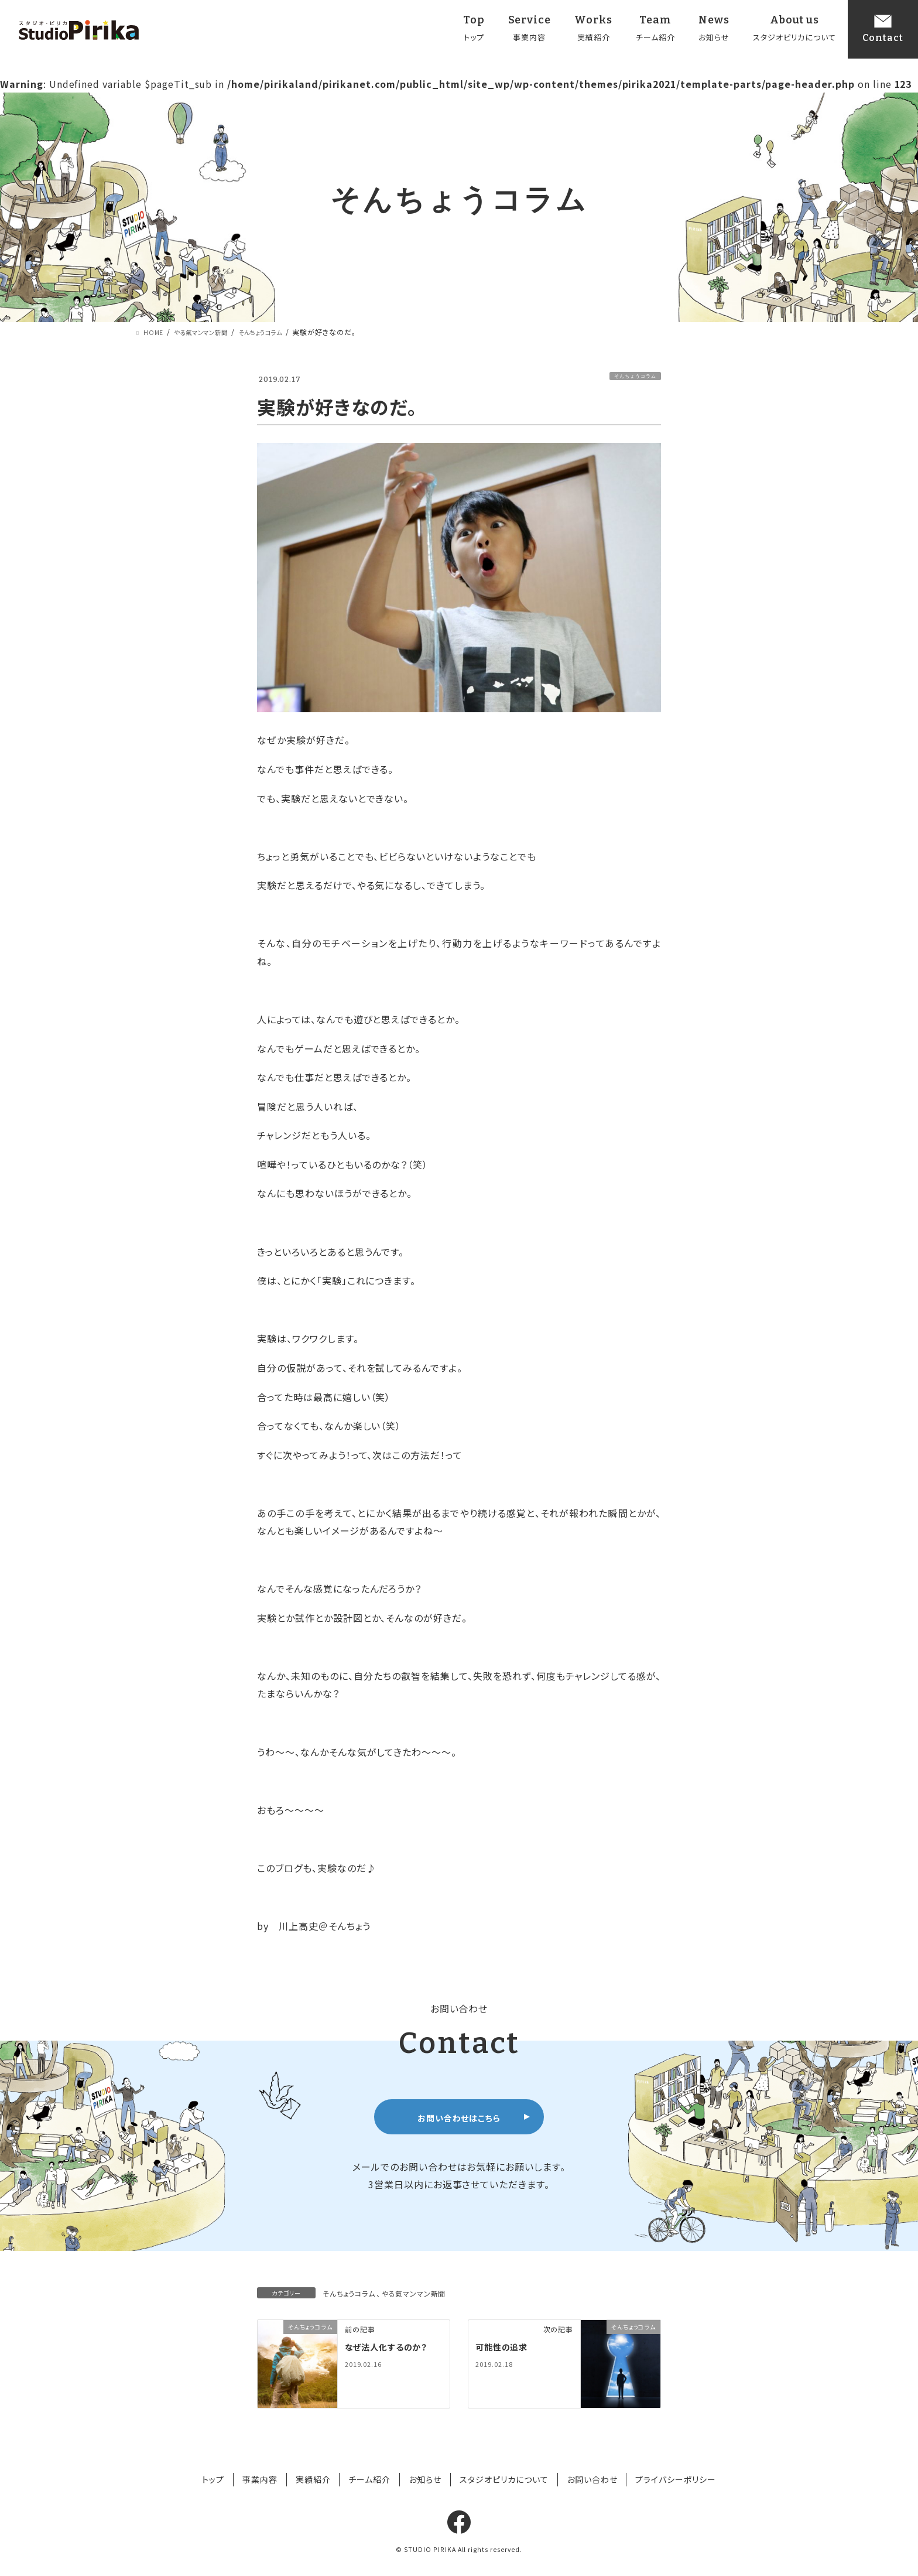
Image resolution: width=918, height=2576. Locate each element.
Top (474, 29)
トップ (213, 2479)
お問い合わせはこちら (459, 2118)
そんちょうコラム (635, 376)
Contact (882, 27)
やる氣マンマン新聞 (414, 2293)
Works (593, 29)
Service (530, 29)
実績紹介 (313, 2479)
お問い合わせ (592, 2479)
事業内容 (260, 2479)
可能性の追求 (505, 2346)
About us (795, 29)
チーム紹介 (369, 2479)
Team (655, 29)
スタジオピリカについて (504, 2479)
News (713, 29)
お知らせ (425, 2479)
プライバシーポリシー (675, 2479)
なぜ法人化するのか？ (392, 2346)
